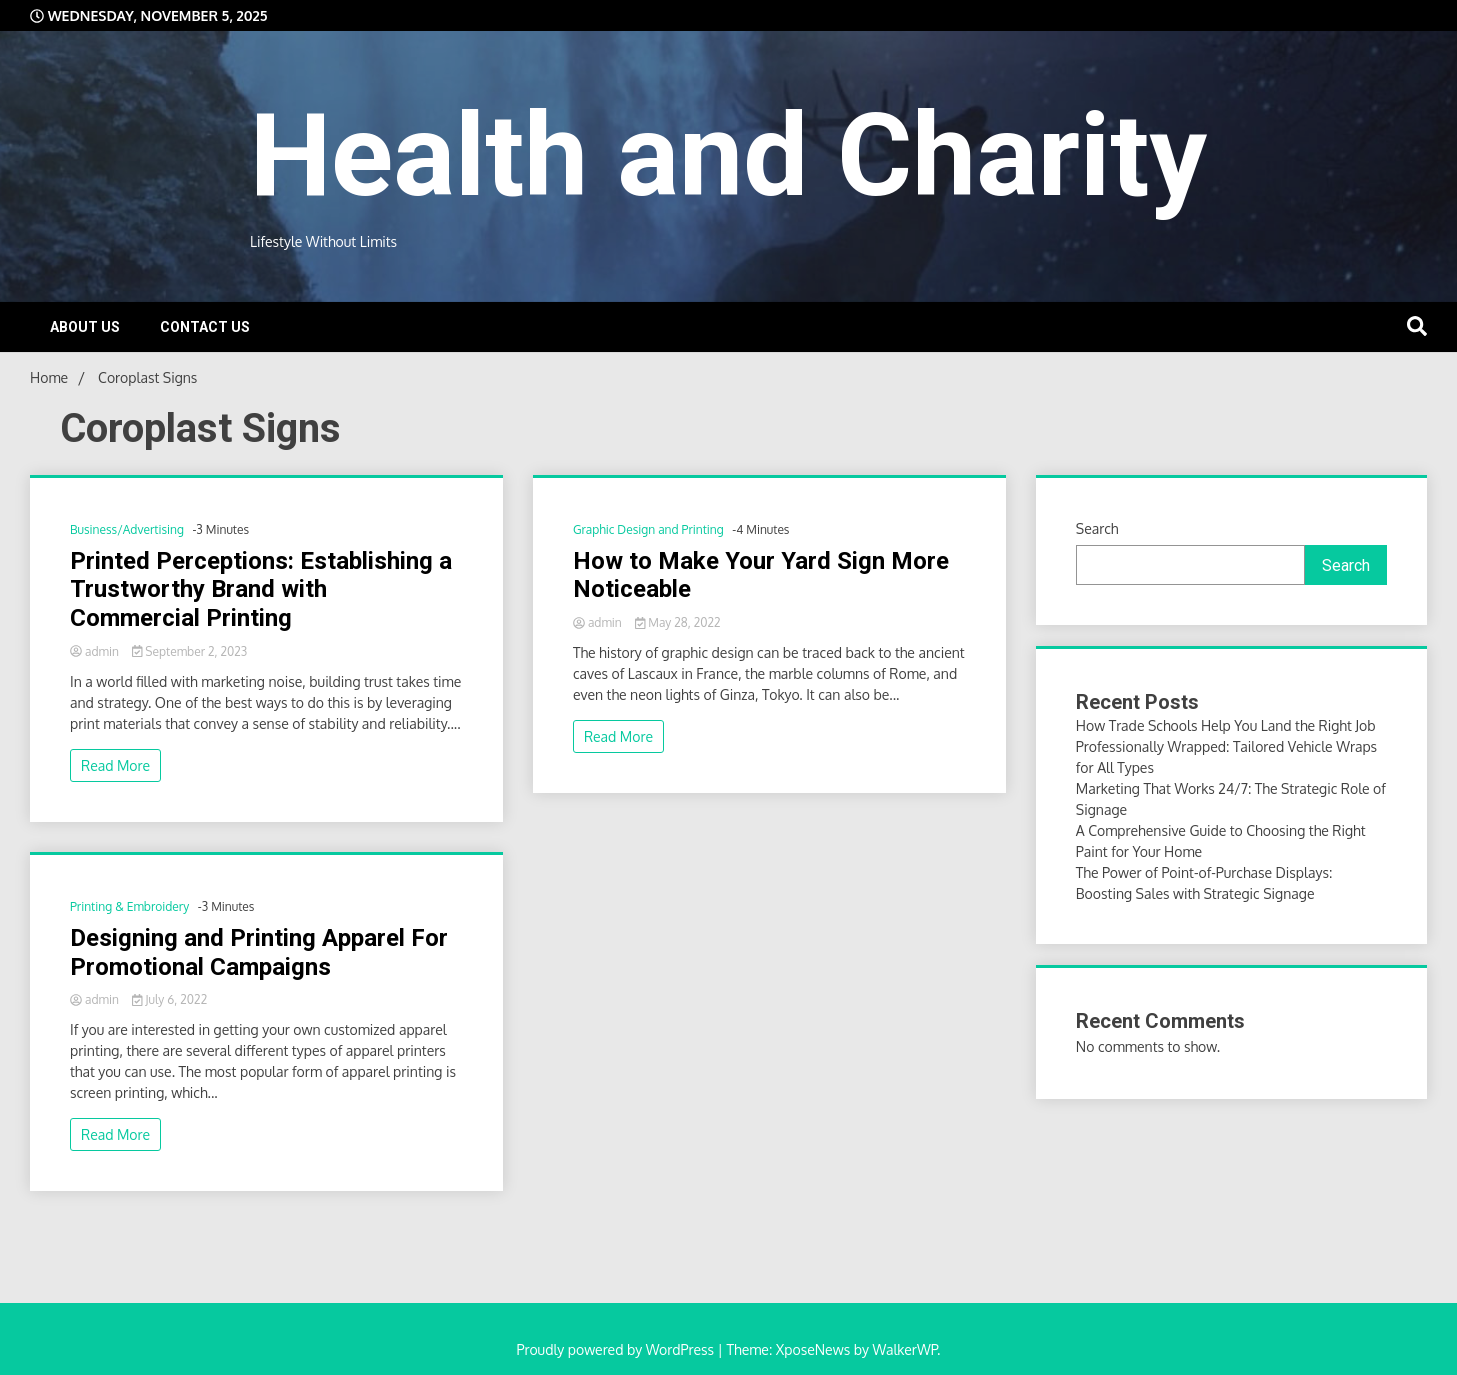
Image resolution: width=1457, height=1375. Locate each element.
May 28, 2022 (678, 622)
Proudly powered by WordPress (617, 1349)
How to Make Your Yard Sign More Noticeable (761, 575)
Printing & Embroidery (129, 906)
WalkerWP (904, 1349)
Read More (115, 765)
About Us (85, 327)
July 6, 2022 (169, 999)
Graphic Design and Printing (648, 529)
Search (1097, 528)
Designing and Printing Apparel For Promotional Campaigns (259, 952)
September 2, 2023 (189, 651)
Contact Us (205, 327)
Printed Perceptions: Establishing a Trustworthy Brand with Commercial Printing (261, 590)
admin (96, 651)
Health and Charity (728, 155)
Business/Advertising (127, 529)
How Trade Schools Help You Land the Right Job (1226, 725)
